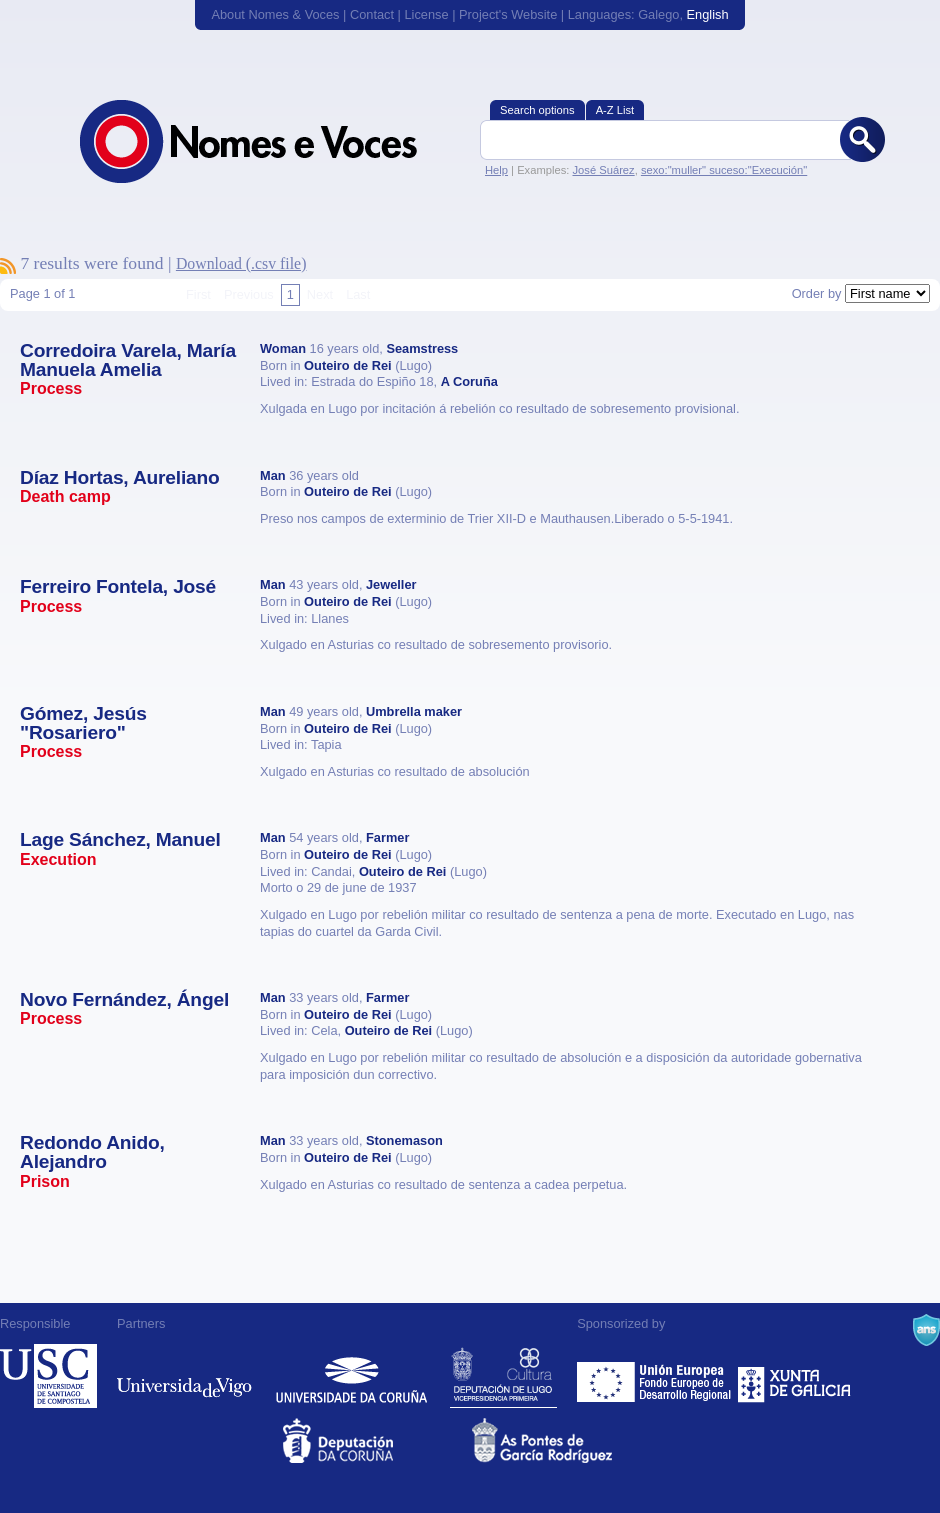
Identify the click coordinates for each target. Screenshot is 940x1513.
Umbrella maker (414, 711)
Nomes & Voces (270, 141)
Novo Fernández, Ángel (124, 999)
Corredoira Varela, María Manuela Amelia (128, 360)
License (426, 14)
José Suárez (603, 170)
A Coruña (469, 381)
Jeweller (391, 584)
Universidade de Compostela (48, 1376)
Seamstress (422, 348)
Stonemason (404, 1140)
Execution (58, 859)
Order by (817, 293)
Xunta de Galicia (794, 1376)
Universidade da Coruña (351, 1376)
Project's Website (508, 14)
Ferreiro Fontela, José (118, 586)
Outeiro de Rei (347, 365)
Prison (45, 1181)
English (708, 14)
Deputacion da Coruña (375, 1440)
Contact (372, 14)
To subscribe (8, 266)
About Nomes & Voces (275, 14)
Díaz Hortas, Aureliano (120, 477)
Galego (658, 14)
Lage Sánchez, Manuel (120, 839)
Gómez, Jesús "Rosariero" (83, 723)
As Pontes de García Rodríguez (564, 1440)
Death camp (65, 496)
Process (51, 388)
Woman (283, 348)
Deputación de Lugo (503, 1376)
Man (273, 475)
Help (496, 170)
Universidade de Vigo (184, 1376)
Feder (655, 1376)
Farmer (387, 837)
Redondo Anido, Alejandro (92, 1152)
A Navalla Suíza (926, 1330)
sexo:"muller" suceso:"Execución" (724, 170)
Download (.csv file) (241, 263)
